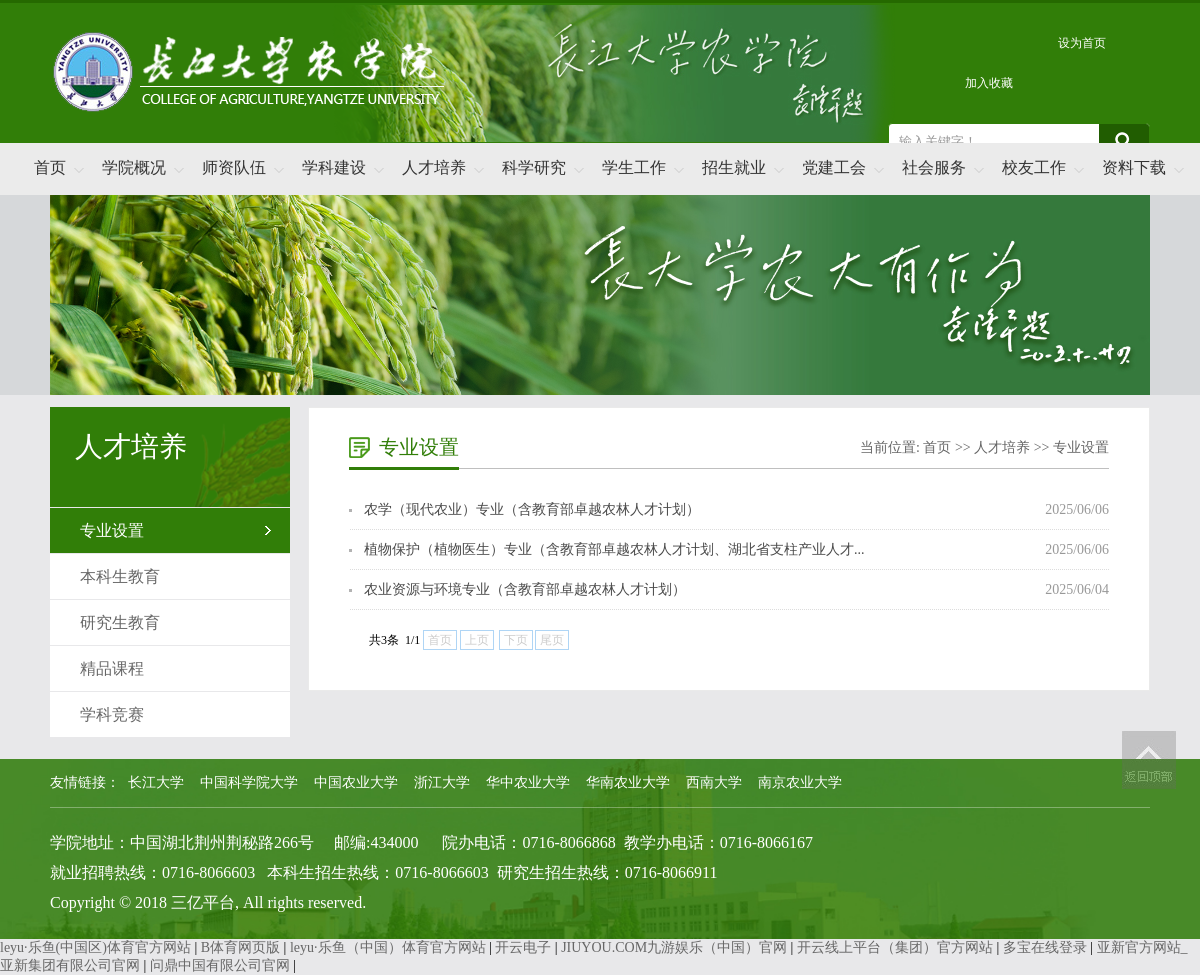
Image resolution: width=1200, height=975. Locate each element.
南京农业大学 (800, 782)
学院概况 (134, 167)
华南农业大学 (628, 782)
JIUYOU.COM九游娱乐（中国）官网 (674, 947)
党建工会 (834, 167)
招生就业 (734, 167)
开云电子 (523, 947)
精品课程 (112, 668)
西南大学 (714, 782)
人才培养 (434, 167)
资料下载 (1134, 167)
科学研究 (534, 167)
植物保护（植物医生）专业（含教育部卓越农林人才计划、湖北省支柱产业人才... (614, 549)
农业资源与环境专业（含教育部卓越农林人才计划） (525, 589)
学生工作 (634, 167)
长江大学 (156, 782)
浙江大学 (442, 782)
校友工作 (1034, 167)
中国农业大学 (356, 782)
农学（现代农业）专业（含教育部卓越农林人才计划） (532, 509)
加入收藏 (989, 83)
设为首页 (1082, 43)
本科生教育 (120, 576)
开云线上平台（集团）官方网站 (895, 947)
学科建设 (334, 167)
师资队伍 (234, 167)
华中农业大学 (528, 782)
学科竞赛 (112, 714)
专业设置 (112, 530)
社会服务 (934, 167)
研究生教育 (120, 622)
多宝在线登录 (1045, 947)
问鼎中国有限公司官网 (220, 965)
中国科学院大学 (249, 782)
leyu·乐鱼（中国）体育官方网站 (388, 947)
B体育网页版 (240, 947)
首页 (50, 167)
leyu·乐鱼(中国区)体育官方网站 (95, 947)
